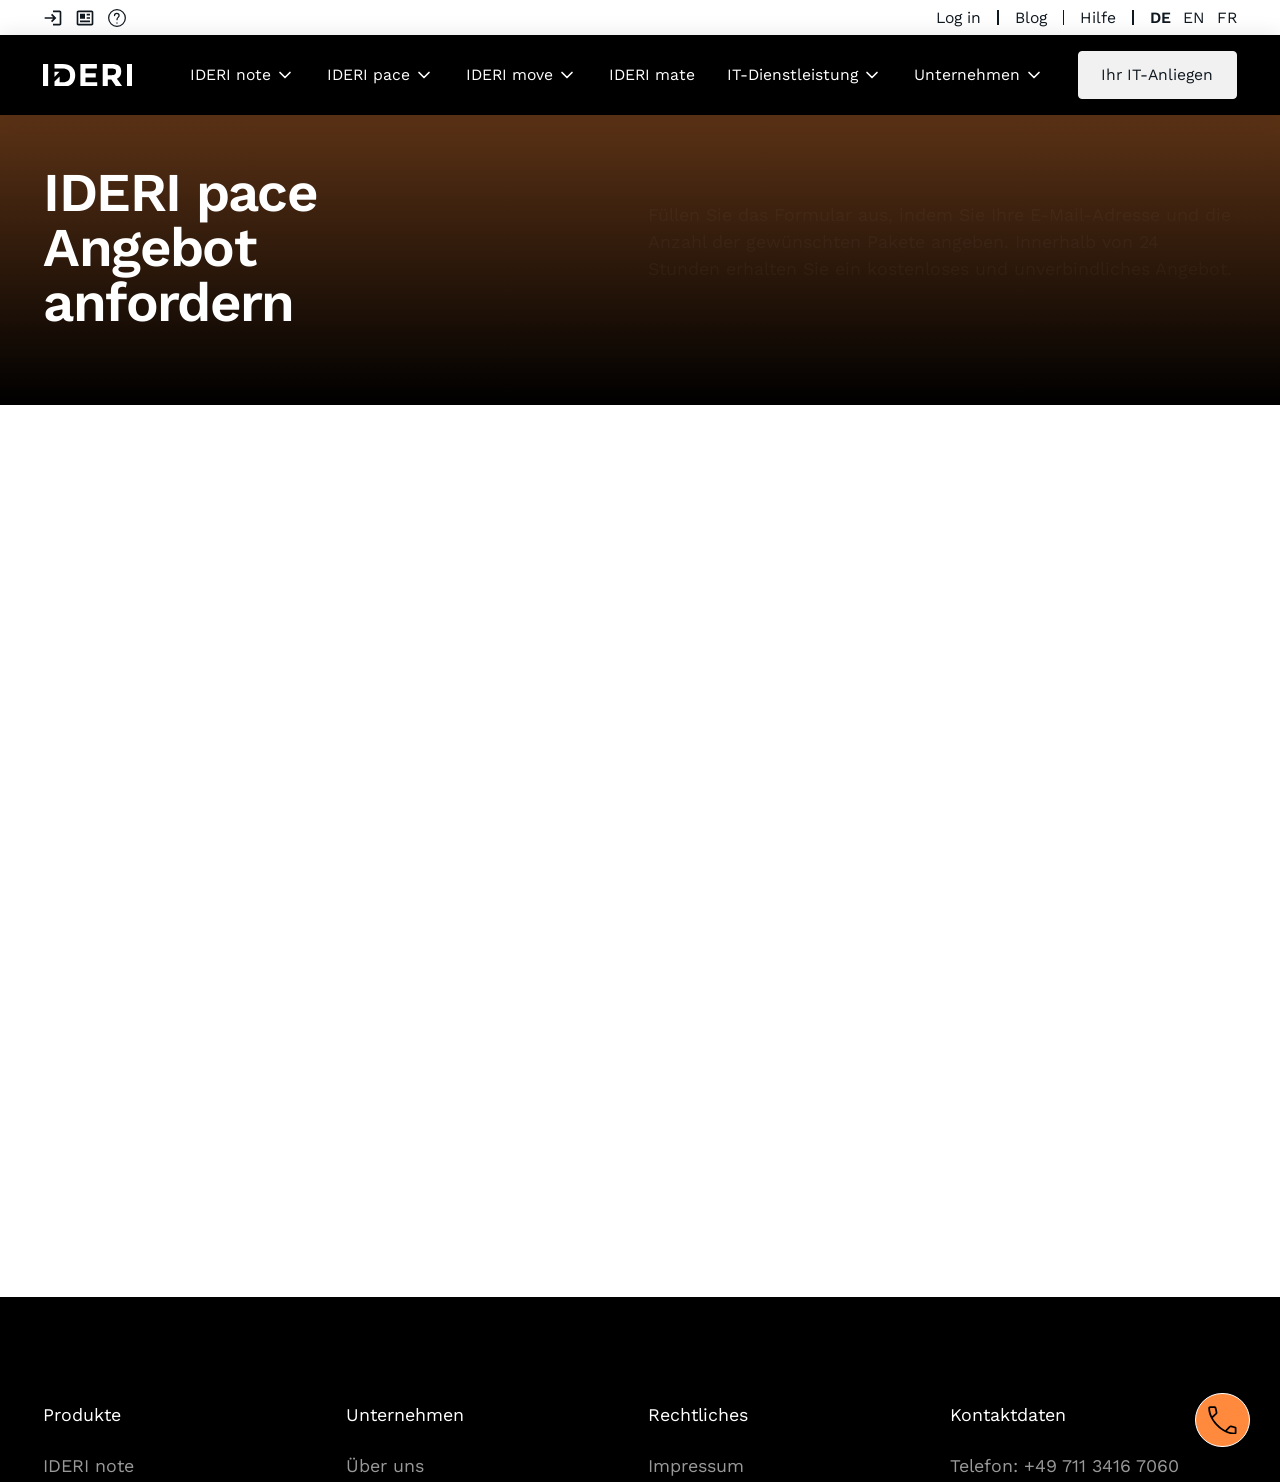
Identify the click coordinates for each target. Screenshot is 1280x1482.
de (1160, 17)
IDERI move (509, 74)
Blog (1031, 17)
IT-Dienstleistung (792, 74)
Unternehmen (967, 74)
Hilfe (1098, 17)
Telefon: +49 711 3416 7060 (1064, 1465)
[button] (242, 75)
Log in (958, 17)
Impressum (696, 1465)
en (1194, 17)
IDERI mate (652, 74)
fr (1227, 17)
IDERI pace (368, 74)
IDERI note (230, 74)
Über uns (385, 1465)
